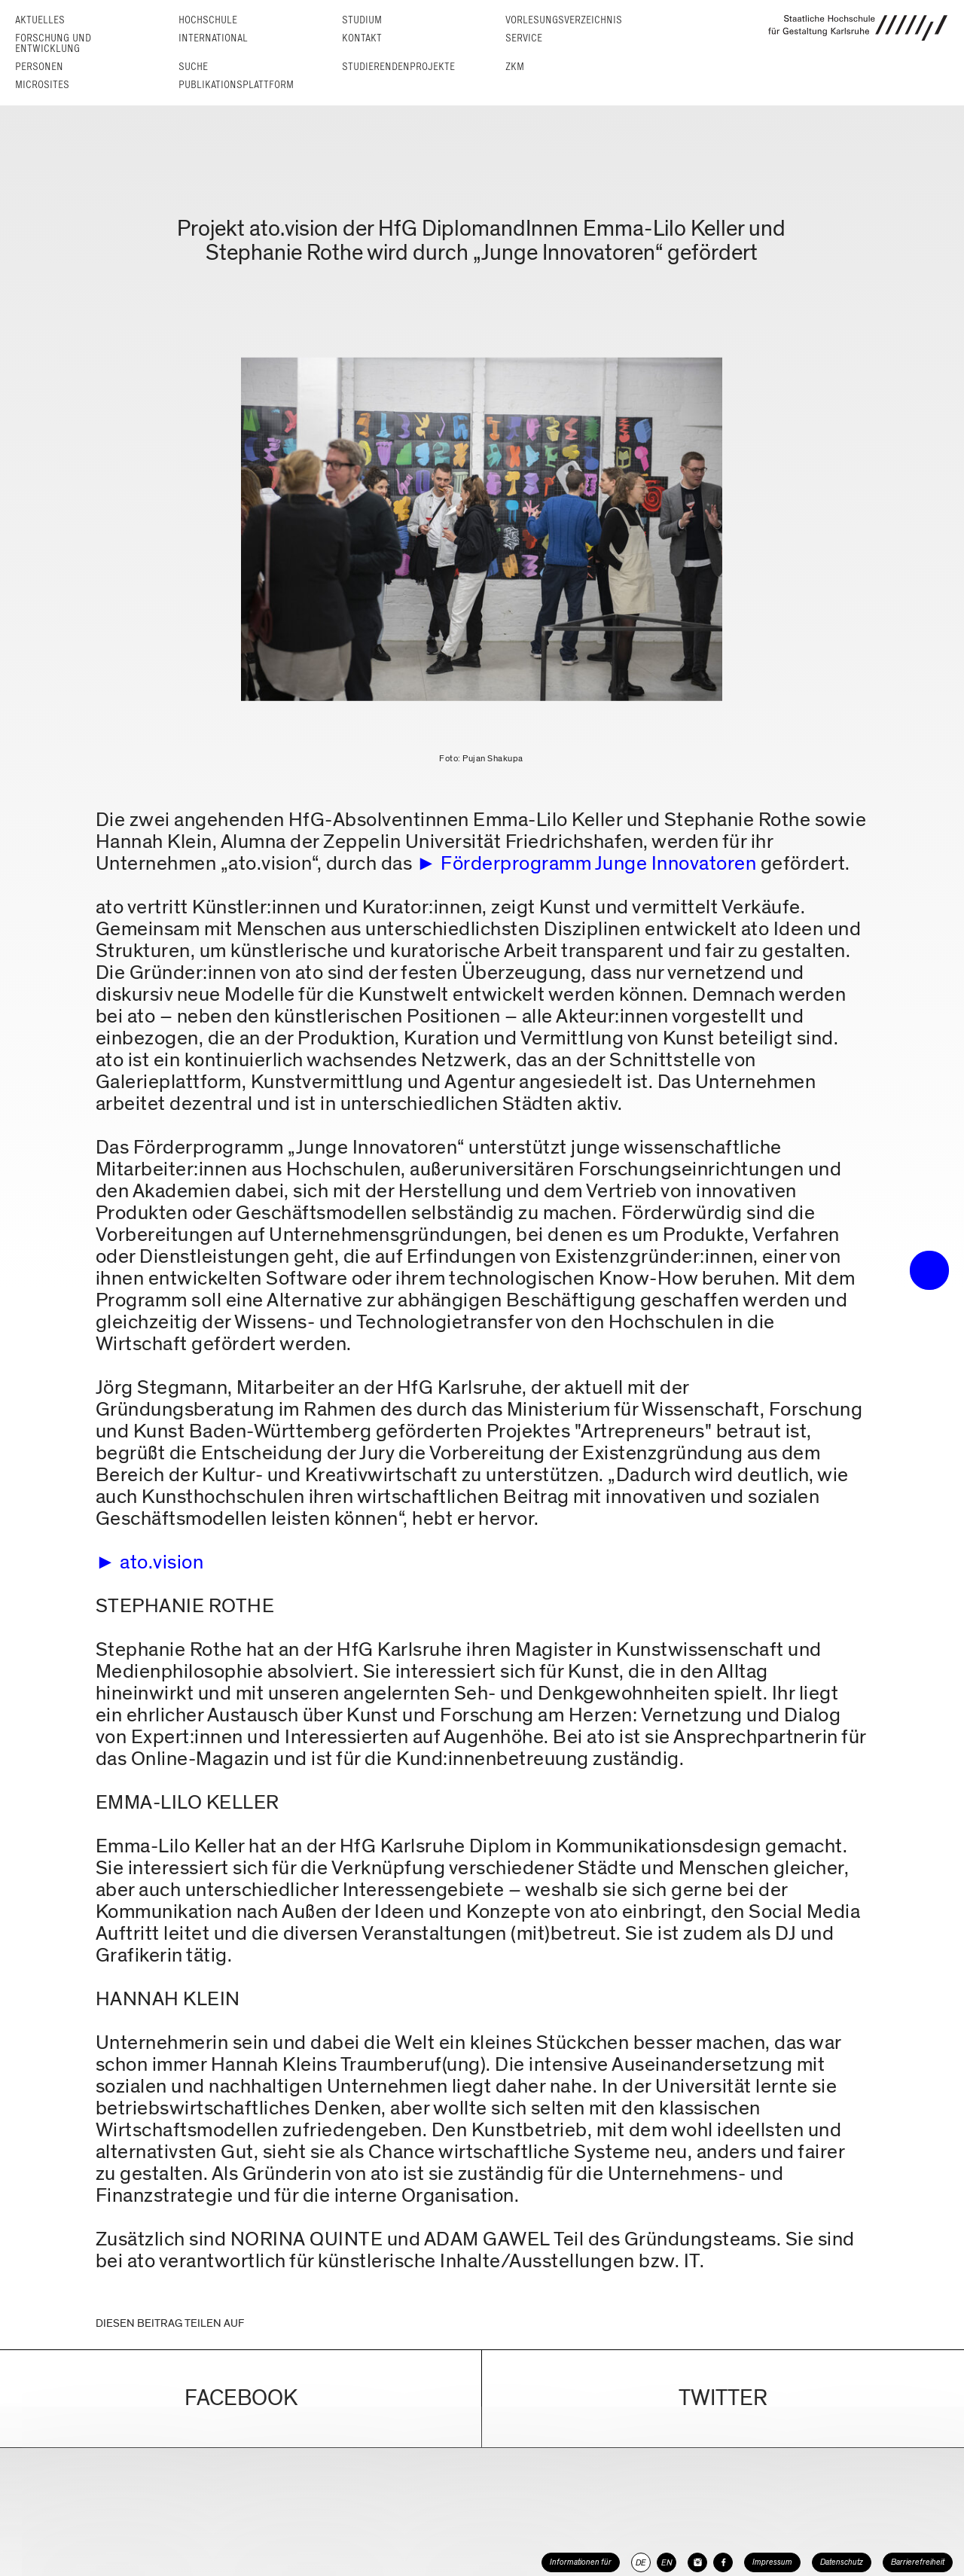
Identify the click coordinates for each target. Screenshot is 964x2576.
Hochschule (207, 20)
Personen (39, 66)
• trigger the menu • (929, 1270)
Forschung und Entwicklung (53, 43)
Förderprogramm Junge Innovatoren (598, 863)
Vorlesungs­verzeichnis (563, 20)
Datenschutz (841, 2562)
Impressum (772, 2562)
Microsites (42, 84)
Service (523, 38)
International (213, 38)
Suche (193, 66)
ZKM (514, 66)
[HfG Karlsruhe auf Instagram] (697, 2562)
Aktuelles (40, 20)
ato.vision (161, 1562)
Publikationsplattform (236, 84)
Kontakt (362, 38)
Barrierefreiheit (917, 2562)
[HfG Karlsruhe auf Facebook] (723, 2562)
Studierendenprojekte (398, 66)
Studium (362, 20)
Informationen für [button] (581, 2562)
